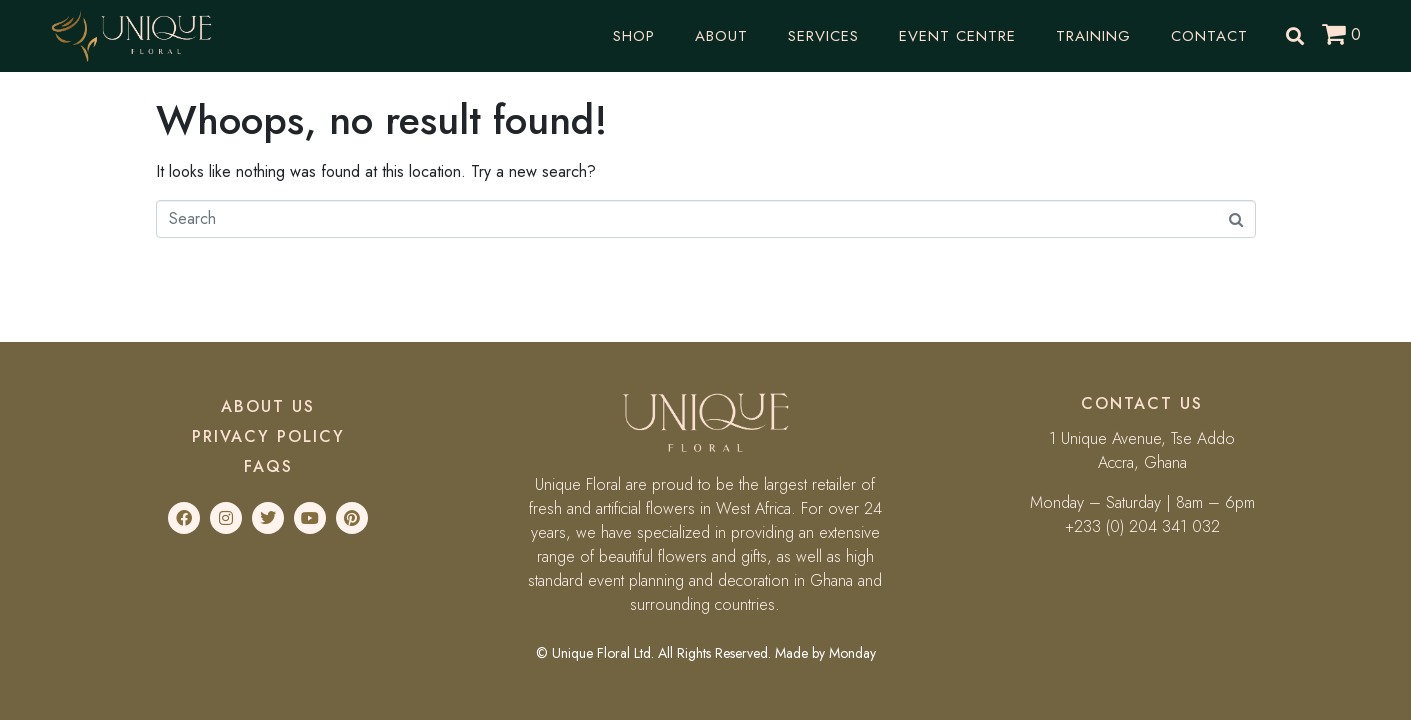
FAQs (268, 466)
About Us (268, 406)
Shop (634, 36)
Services (823, 36)
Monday (852, 653)
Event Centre (957, 36)
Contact (1209, 36)
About (721, 36)
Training (1093, 36)
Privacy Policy (268, 436)
